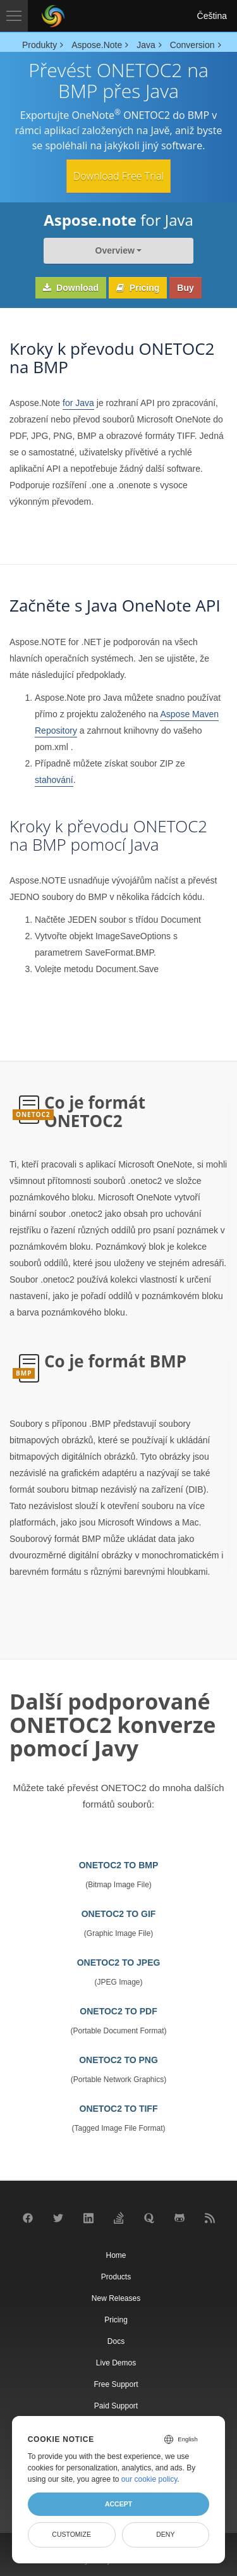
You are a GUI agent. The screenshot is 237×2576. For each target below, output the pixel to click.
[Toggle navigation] (14, 16)
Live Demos (116, 2362)
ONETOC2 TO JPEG (119, 1962)
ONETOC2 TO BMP (119, 1865)
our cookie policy (149, 2479)
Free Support (116, 2384)
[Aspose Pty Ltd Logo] (53, 16)
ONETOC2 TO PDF (118, 2011)
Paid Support (116, 2405)
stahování (54, 780)
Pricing (137, 288)
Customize (71, 2534)
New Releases (116, 2298)
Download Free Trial (118, 176)
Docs (116, 2341)
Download (71, 288)
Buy (185, 288)
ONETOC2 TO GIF (119, 1914)
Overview (115, 250)
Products (116, 2276)
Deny (165, 2534)
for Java (78, 403)
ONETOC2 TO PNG (118, 2060)
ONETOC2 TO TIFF (119, 2109)
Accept (118, 2504)
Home (116, 2255)
